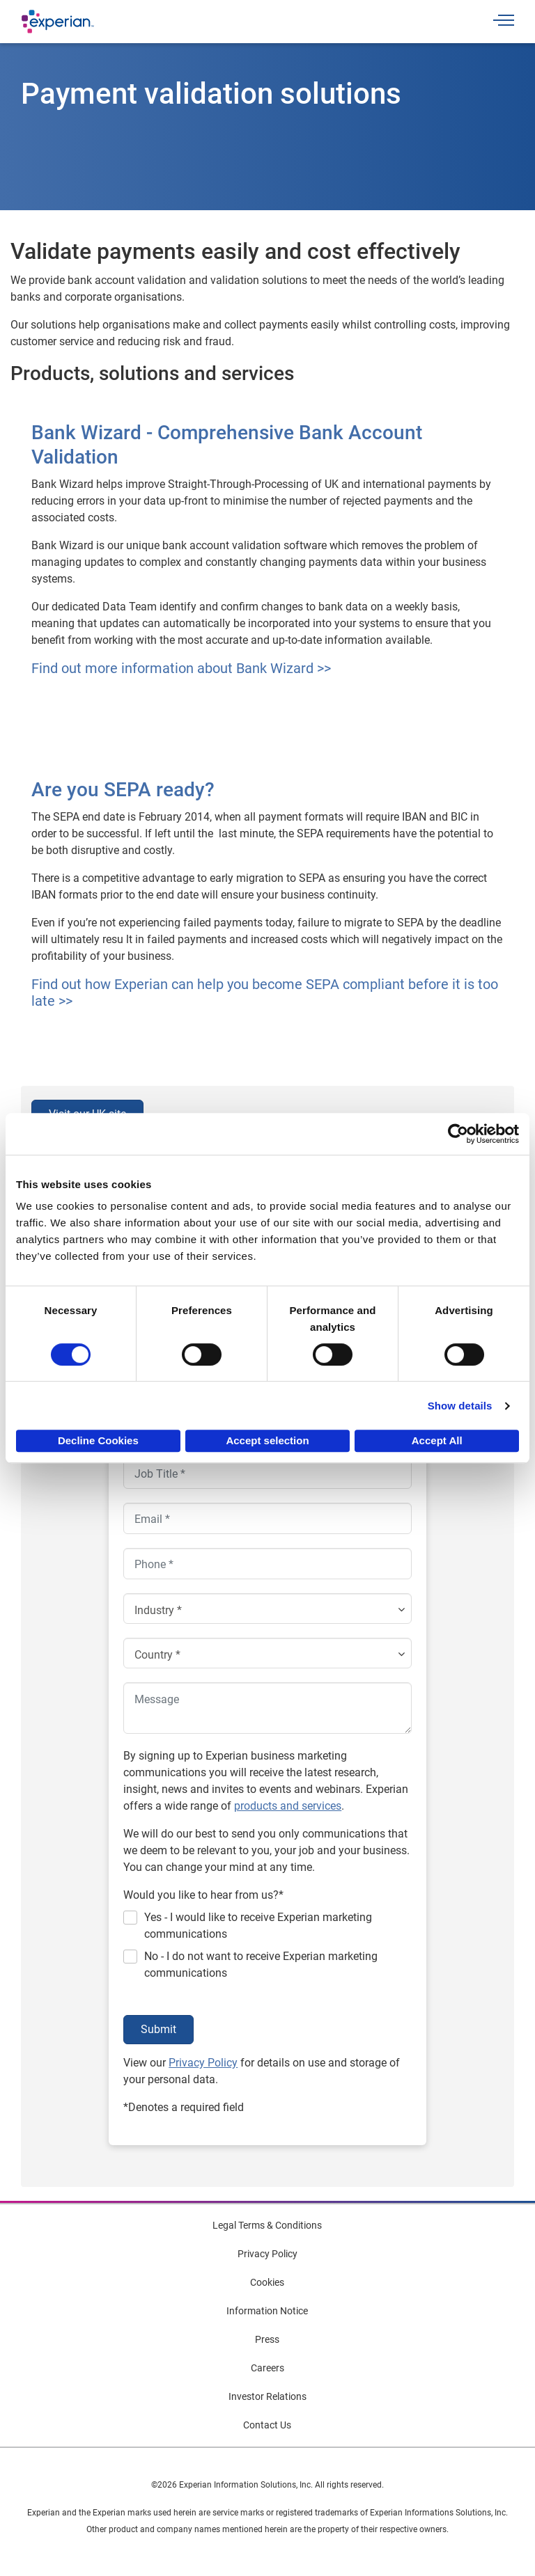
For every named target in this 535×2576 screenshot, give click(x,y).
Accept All (437, 1440)
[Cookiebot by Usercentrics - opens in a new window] (458, 1133)
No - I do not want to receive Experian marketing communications (261, 1965)
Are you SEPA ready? (123, 789)
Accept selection (267, 1440)
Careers (267, 2367)
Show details (460, 1406)
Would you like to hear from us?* (203, 1895)
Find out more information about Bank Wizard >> (181, 668)
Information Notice (267, 2310)
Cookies (267, 2282)
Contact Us (267, 2425)
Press (267, 2339)
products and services (287, 1805)
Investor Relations (267, 2396)
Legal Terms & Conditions (267, 2225)
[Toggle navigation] (503, 22)
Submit (158, 2029)
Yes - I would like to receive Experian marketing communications (258, 1926)
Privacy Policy (203, 2062)
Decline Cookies (98, 1440)
